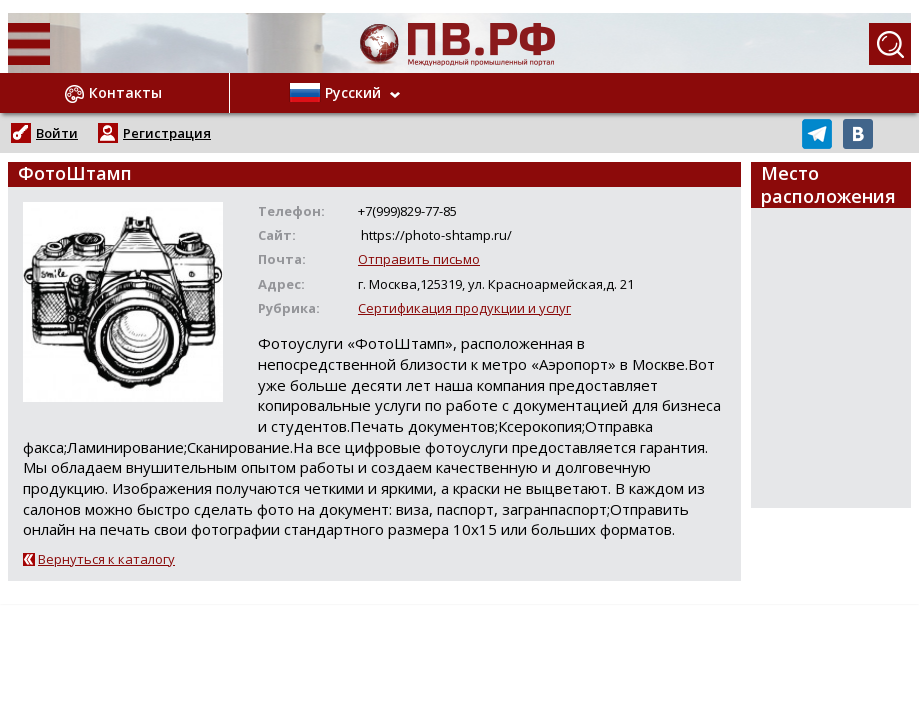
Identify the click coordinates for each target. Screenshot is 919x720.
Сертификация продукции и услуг (464, 308)
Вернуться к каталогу (106, 559)
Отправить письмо (419, 259)
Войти (57, 133)
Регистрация (167, 133)
